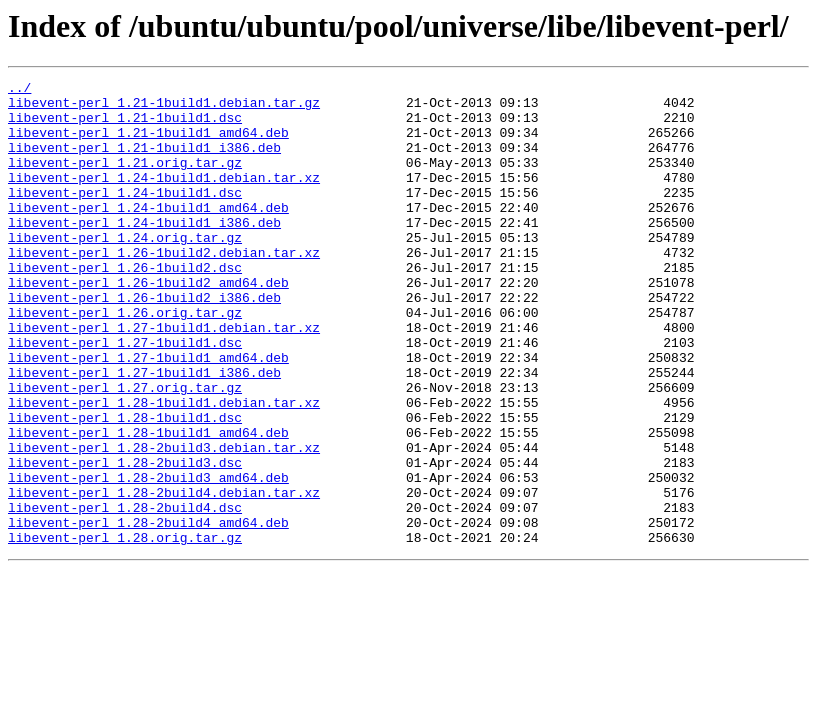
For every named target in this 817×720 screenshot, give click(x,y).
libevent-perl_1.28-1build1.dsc (125, 486)
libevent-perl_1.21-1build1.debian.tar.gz (164, 108)
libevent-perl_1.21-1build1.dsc (125, 126)
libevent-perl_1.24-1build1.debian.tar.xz (164, 198)
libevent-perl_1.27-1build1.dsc (125, 396)
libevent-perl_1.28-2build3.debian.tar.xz (164, 522)
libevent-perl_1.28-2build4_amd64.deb (148, 612)
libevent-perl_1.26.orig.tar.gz (125, 360)
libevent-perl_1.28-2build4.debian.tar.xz (164, 576)
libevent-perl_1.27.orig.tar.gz (125, 450)
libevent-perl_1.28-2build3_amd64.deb (148, 558)
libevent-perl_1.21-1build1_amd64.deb (148, 144)
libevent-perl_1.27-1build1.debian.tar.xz (164, 378)
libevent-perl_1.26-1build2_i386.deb (144, 342)
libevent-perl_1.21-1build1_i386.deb (144, 162)
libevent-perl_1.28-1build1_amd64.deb (148, 504)
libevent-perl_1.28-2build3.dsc (125, 540)
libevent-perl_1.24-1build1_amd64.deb (148, 234)
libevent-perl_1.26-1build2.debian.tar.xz (164, 288)
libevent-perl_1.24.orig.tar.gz (125, 270)
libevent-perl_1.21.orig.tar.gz (125, 180)
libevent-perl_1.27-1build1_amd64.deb (148, 414)
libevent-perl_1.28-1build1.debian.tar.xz (164, 468)
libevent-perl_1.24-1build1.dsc (125, 216)
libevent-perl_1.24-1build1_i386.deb (144, 252)
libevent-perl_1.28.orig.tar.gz (125, 630)
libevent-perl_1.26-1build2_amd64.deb (148, 324)
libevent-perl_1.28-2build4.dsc (125, 594)
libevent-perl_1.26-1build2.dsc (125, 306)
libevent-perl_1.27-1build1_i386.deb (144, 432)
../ (19, 90)
